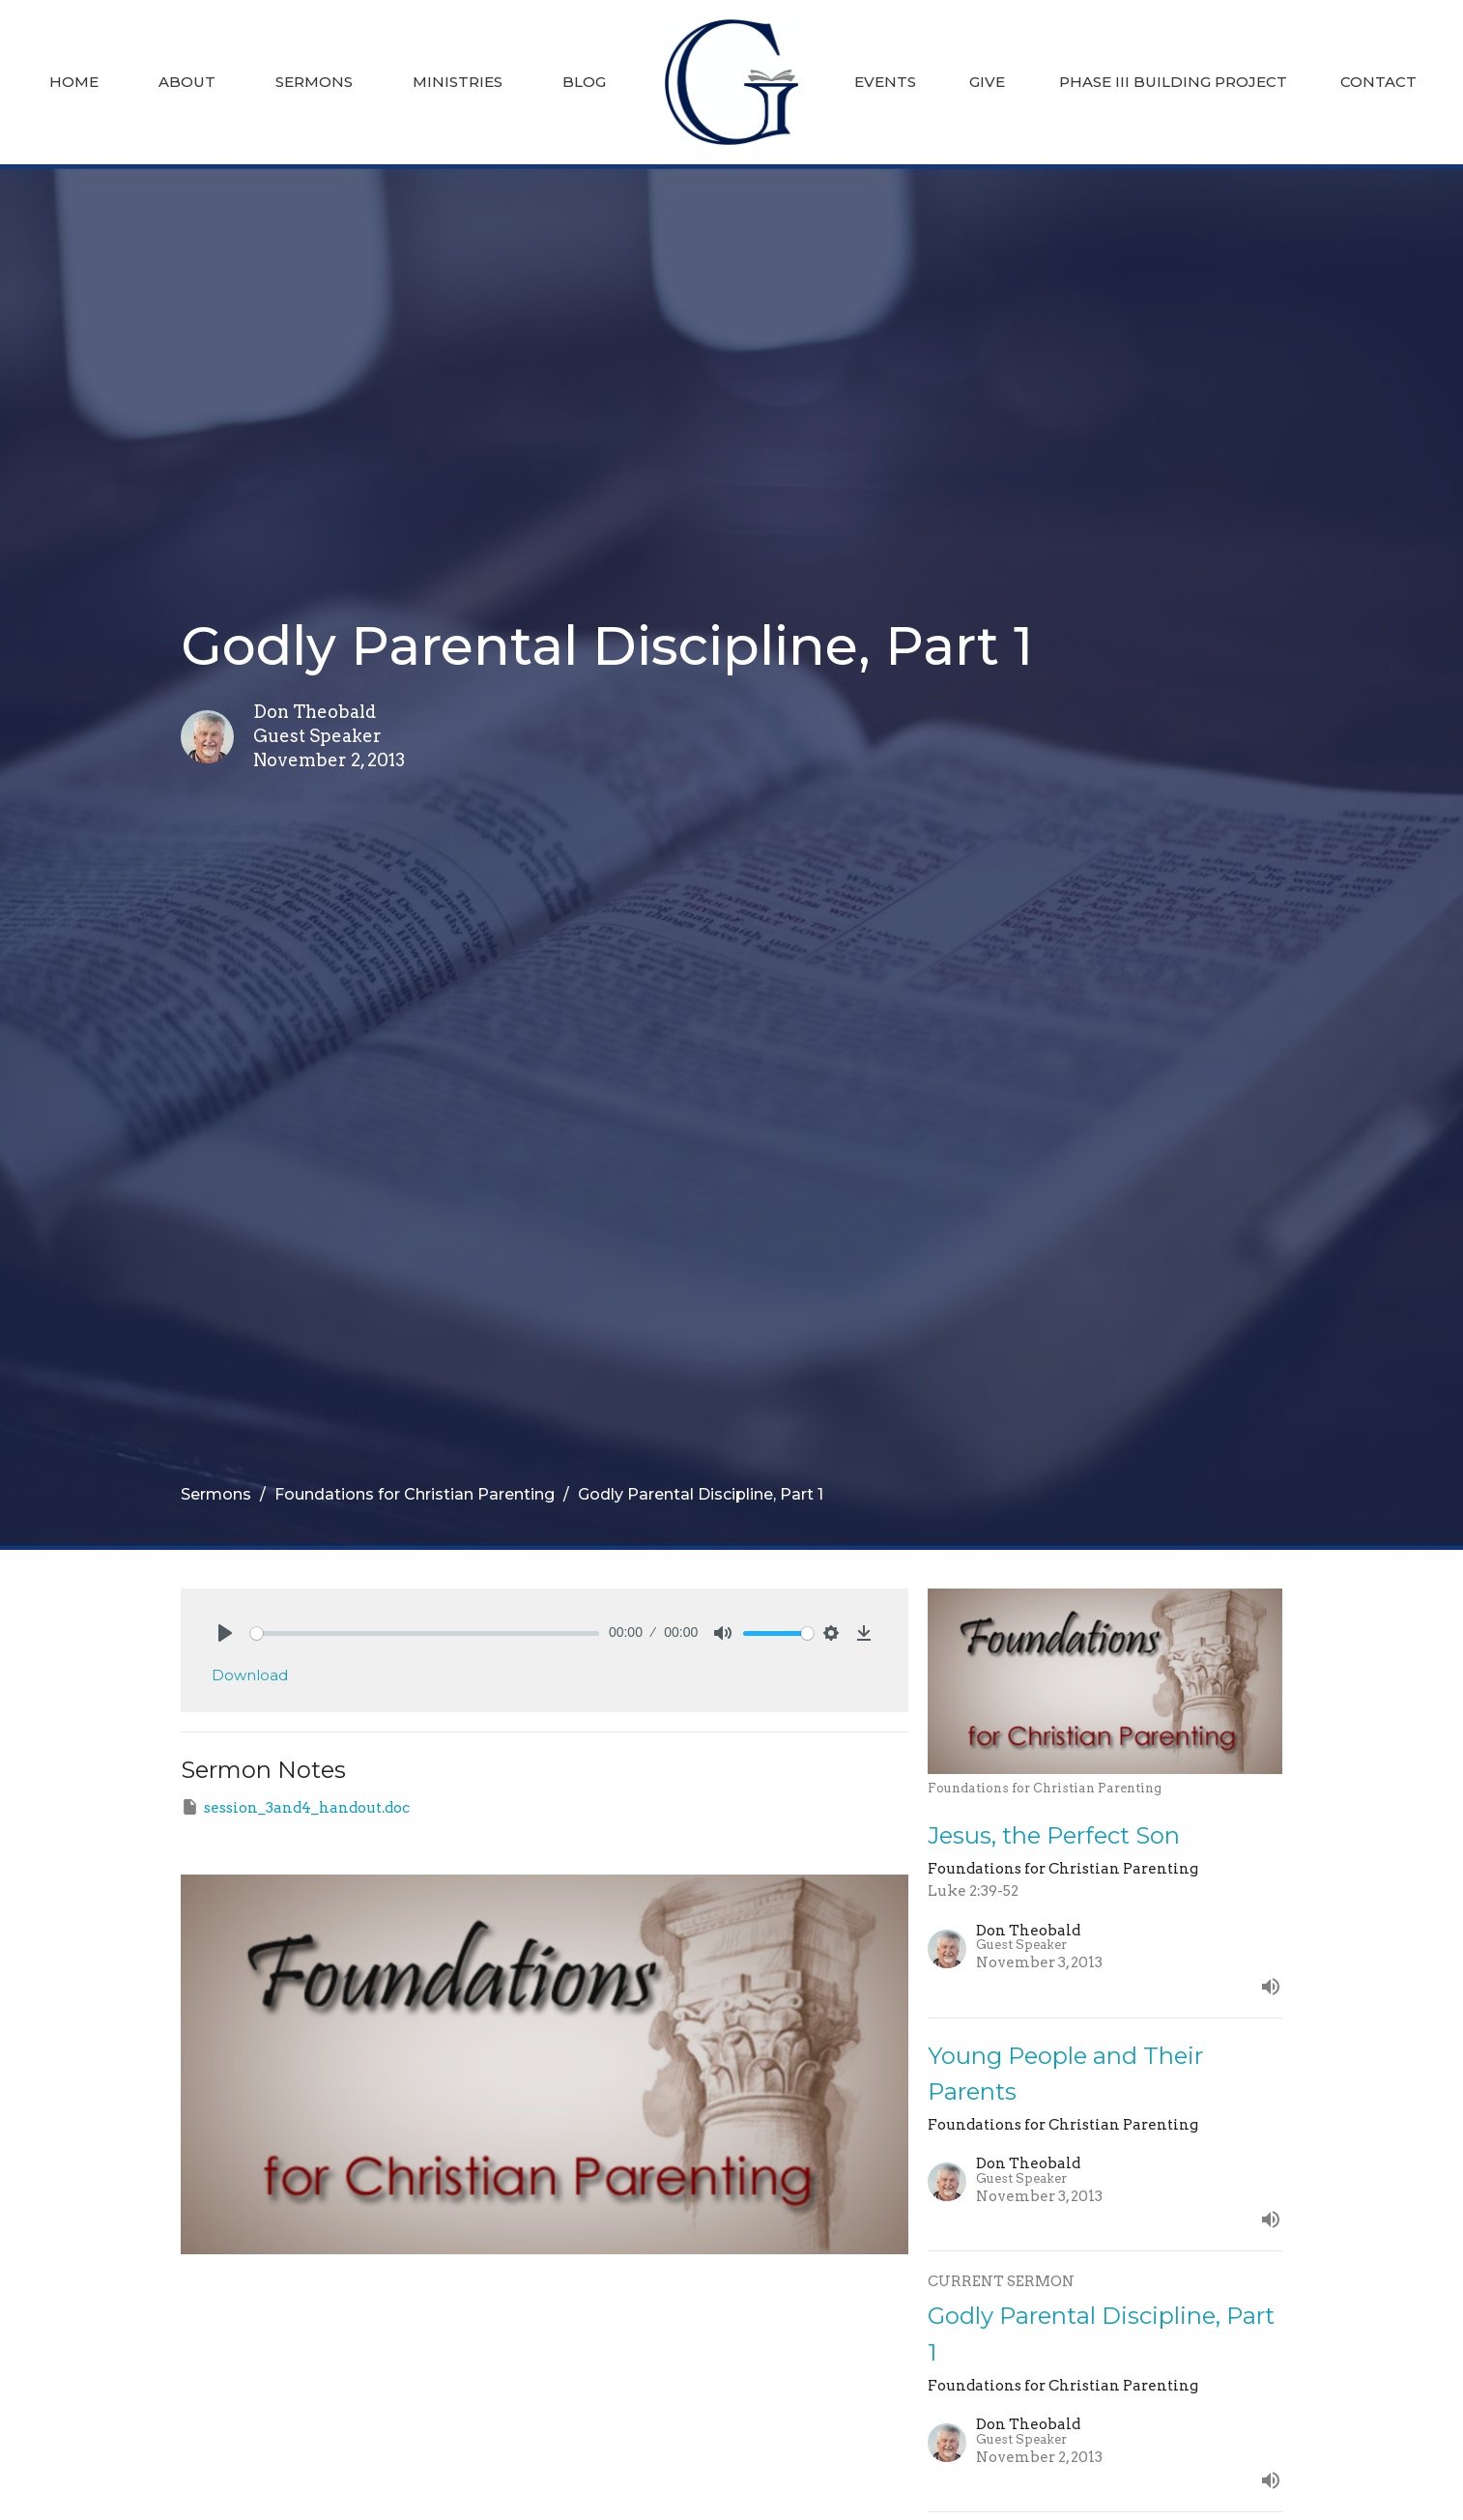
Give (987, 81)
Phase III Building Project (1173, 81)
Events (885, 81)
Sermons (314, 81)
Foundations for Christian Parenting (414, 1494)
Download (250, 1675)
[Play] (225, 1633)
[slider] (424, 1633)
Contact (1378, 81)
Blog (584, 81)
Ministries (457, 81)
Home (74, 81)
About (186, 81)
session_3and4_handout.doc (295, 1807)
